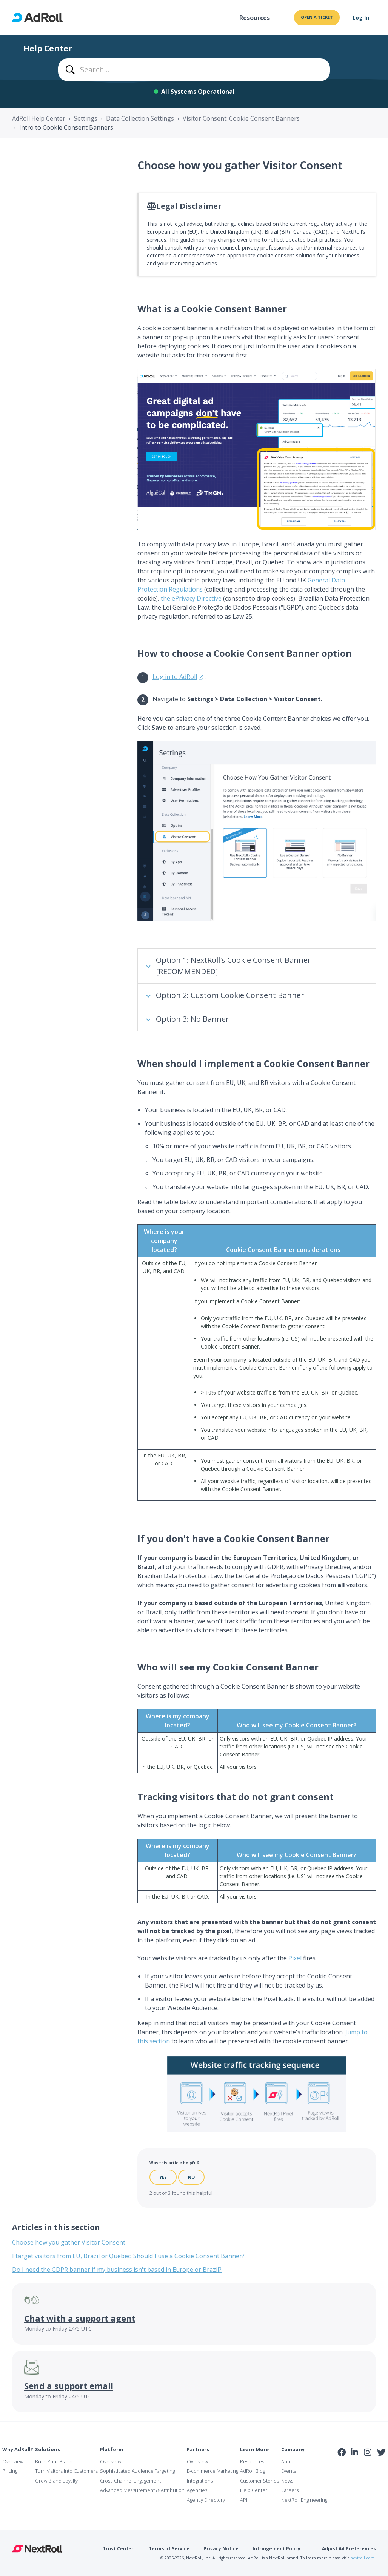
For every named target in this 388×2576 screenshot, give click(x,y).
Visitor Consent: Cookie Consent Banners (241, 118)
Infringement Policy (276, 2548)
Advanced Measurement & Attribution (142, 2490)
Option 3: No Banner (192, 1019)
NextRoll (37, 2549)
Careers (290, 2490)
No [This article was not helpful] (191, 2177)
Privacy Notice (221, 2548)
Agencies (197, 2490)
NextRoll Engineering (304, 2499)
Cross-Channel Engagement (130, 2480)
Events (288, 2470)
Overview (12, 2461)
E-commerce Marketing (212, 2470)
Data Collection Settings (140, 118)
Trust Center (118, 2548)
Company (293, 2449)
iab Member (341, 2468)
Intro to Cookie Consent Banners (66, 127)
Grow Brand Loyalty (56, 2480)
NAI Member (362, 2468)
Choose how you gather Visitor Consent (68, 2242)
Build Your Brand (53, 2461)
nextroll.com (362, 2558)
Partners (198, 2449)
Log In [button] (361, 17)
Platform (111, 2449)
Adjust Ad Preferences (349, 2548)
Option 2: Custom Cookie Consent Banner (230, 995)
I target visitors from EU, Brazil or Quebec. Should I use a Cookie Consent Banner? (128, 2256)
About (288, 2461)
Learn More (254, 2449)
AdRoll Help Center (38, 118)
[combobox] (194, 69)
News (287, 2480)
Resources (254, 18)
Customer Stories (259, 2480)
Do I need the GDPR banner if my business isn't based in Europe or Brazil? (117, 2269)
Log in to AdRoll (174, 677)
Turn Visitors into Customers (66, 2470)
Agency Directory (206, 2499)
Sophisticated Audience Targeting (137, 2470)
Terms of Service (169, 2548)
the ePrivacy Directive (191, 598)
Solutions (47, 2449)
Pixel (295, 1958)
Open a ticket (317, 17)
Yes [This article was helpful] (163, 2177)
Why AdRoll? (17, 2449)
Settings (85, 118)
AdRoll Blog (252, 2470)
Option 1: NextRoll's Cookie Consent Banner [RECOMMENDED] (233, 965)
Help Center (253, 2490)
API (243, 2499)
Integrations (200, 2480)
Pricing (9, 2470)
